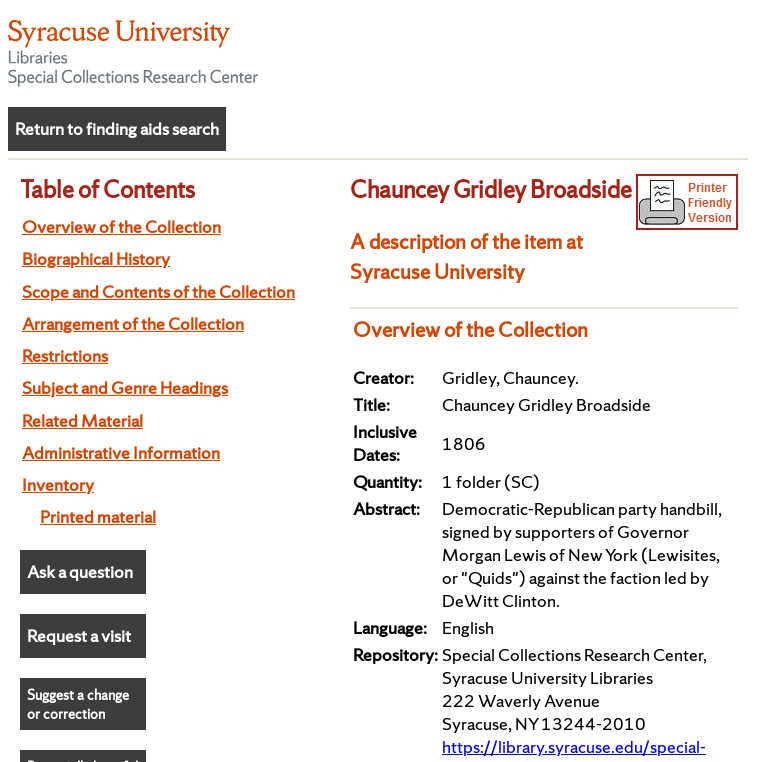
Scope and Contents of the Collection (158, 291)
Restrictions (65, 355)
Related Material (82, 420)
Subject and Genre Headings (125, 387)
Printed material (98, 516)
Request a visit (79, 635)
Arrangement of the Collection (133, 323)
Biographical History (96, 258)
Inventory (58, 484)
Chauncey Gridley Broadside (491, 189)
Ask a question (80, 571)
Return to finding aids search (117, 128)
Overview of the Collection (121, 226)
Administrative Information (121, 452)
